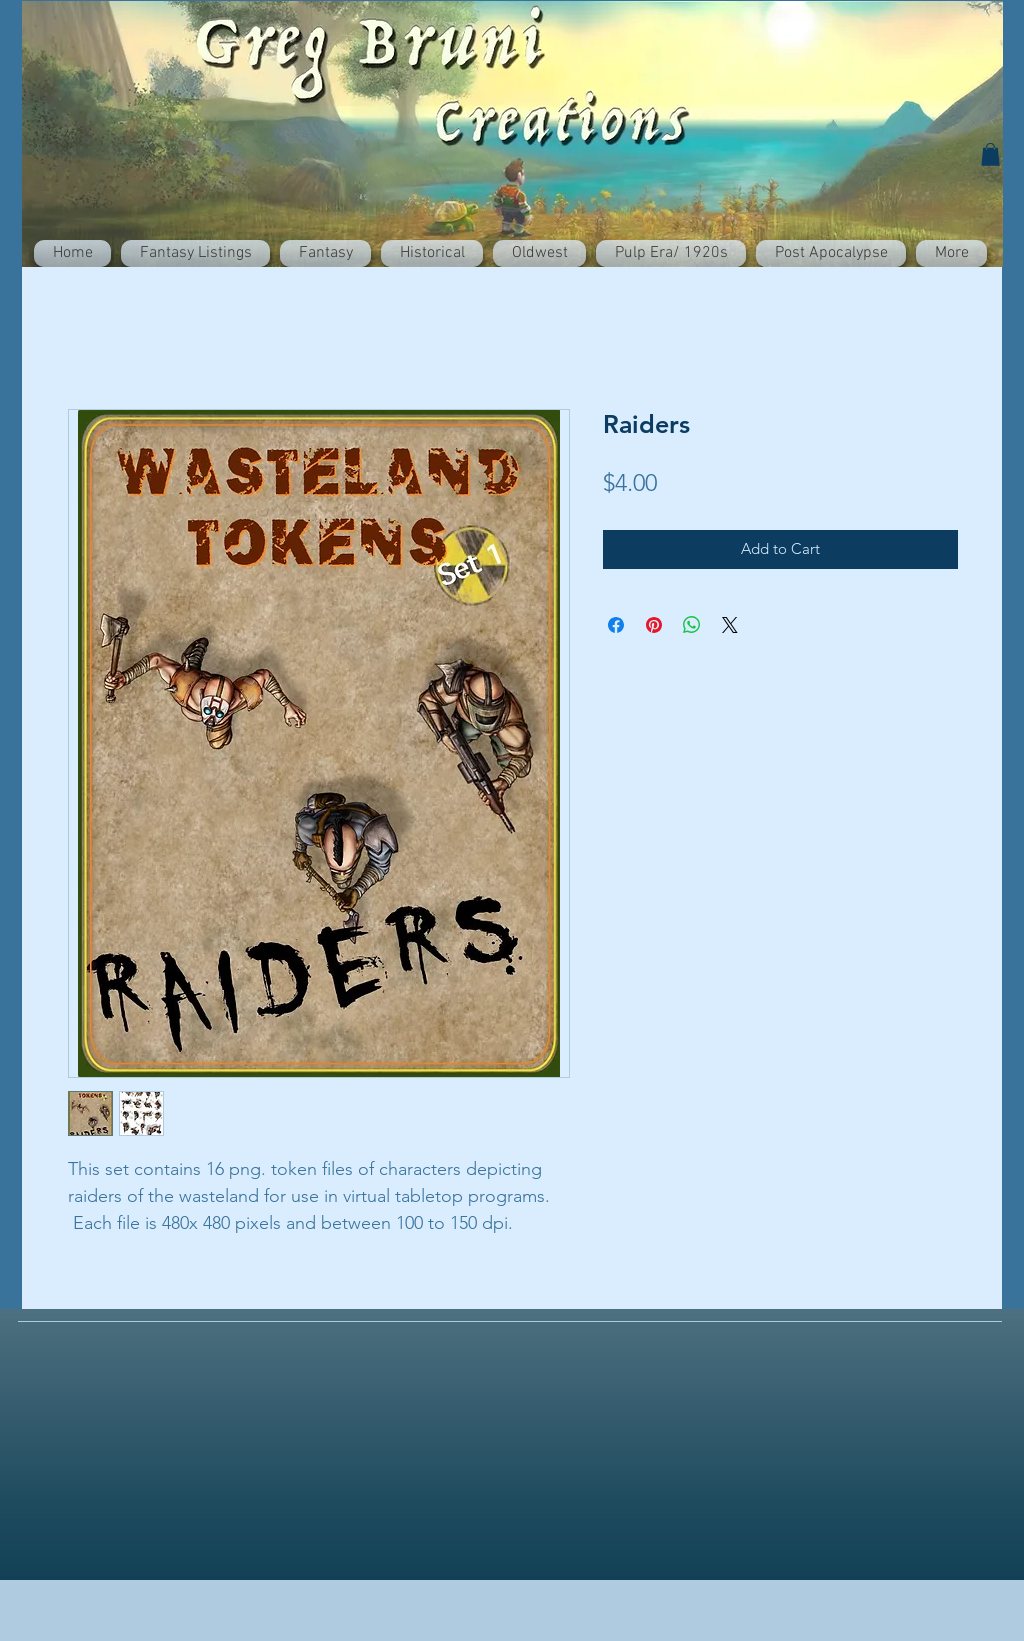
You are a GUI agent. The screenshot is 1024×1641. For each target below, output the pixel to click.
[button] (990, 154)
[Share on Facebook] (616, 625)
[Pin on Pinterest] (654, 625)
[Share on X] (730, 625)
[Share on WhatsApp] (692, 625)
